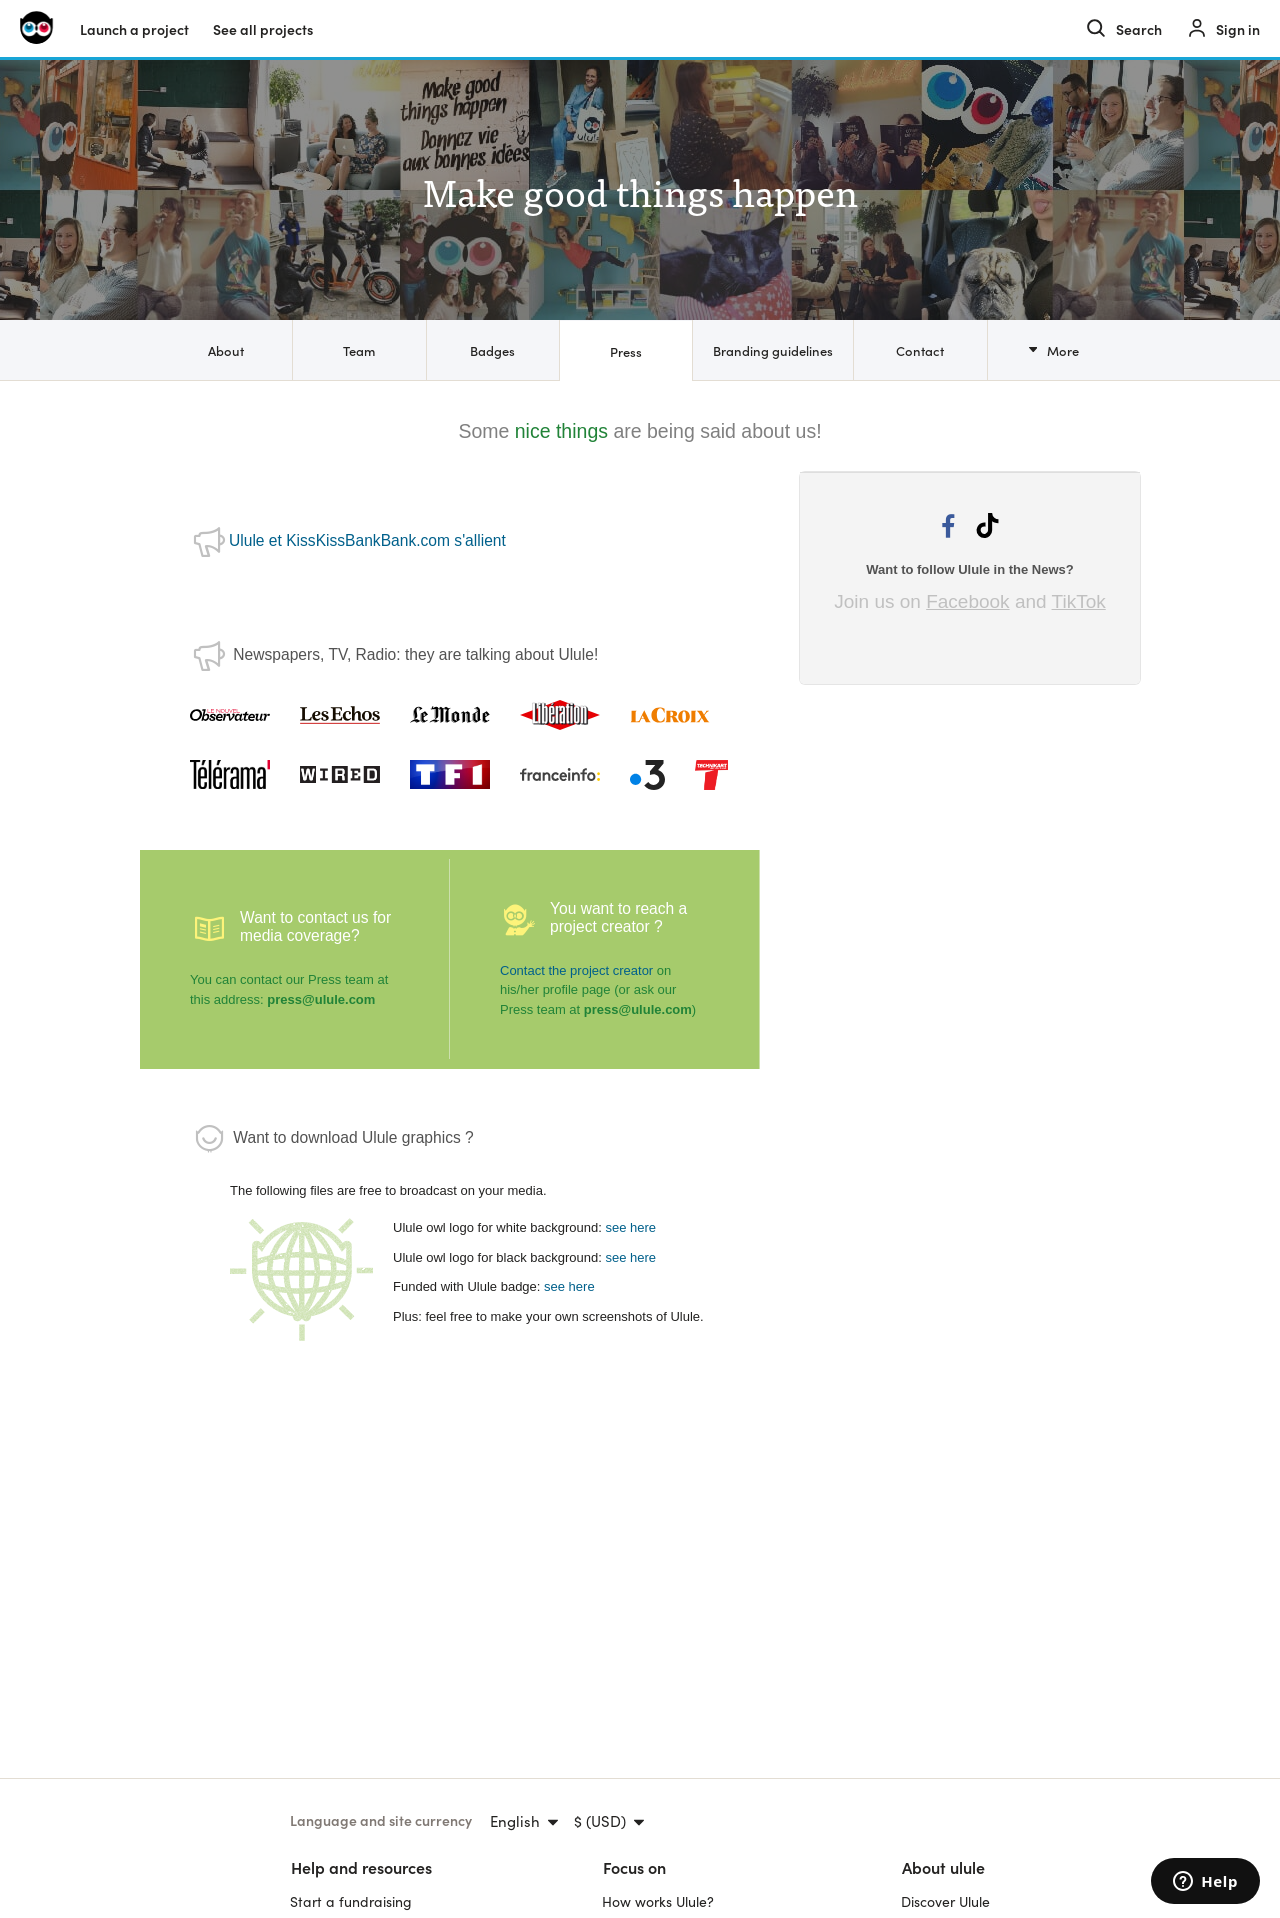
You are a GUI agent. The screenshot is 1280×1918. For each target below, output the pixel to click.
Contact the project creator (576, 970)
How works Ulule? (658, 1901)
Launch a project (134, 29)
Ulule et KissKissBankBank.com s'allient (367, 540)
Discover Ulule (945, 1901)
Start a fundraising (351, 1901)
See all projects (263, 29)
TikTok (1079, 601)
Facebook (967, 601)
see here (630, 1227)
